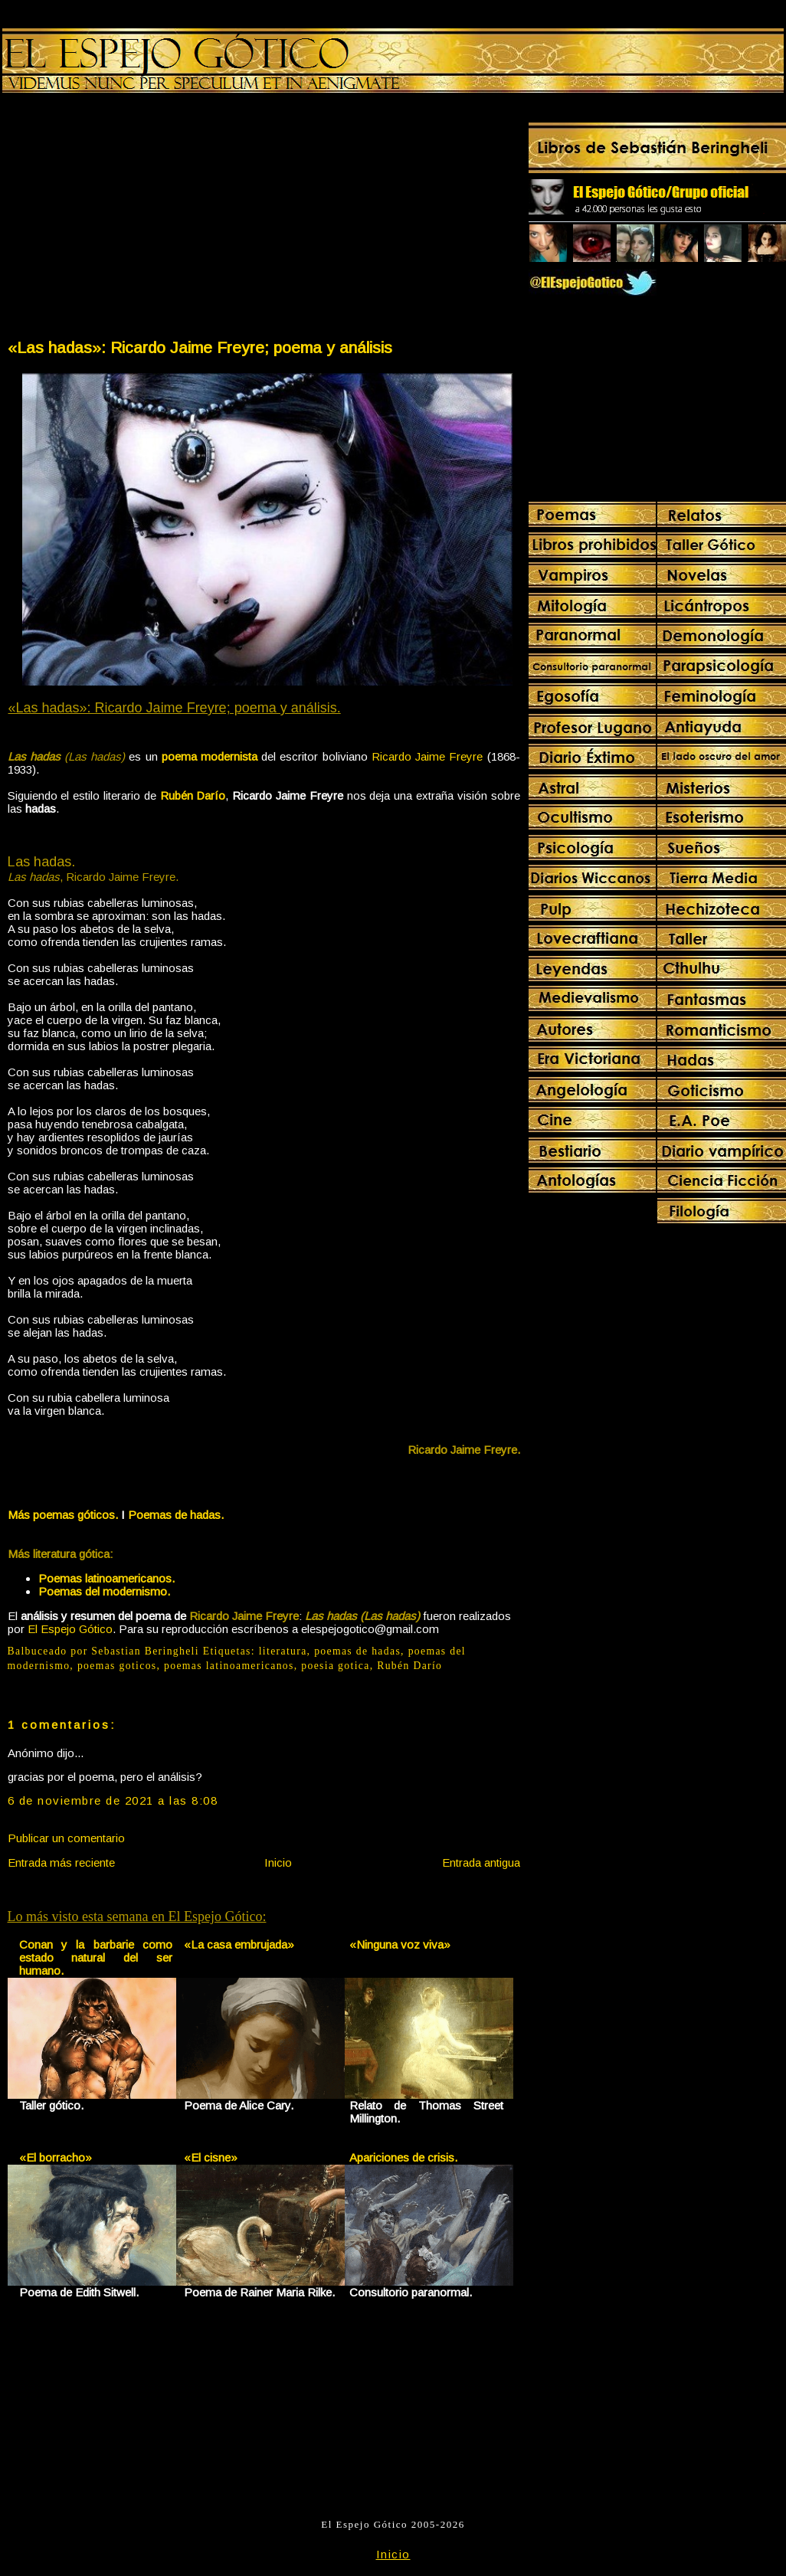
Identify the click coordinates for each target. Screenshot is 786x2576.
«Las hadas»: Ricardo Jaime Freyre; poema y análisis (200, 347)
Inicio (278, 1862)
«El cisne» (210, 2157)
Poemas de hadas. (176, 1514)
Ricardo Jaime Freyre (427, 756)
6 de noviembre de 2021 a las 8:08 (113, 1800)
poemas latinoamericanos (229, 1665)
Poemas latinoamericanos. (106, 1578)
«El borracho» (55, 2157)
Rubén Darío (193, 795)
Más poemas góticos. (63, 1514)
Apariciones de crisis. (403, 2157)
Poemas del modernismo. (104, 1591)
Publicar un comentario (66, 1837)
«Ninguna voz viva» (399, 1944)
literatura (283, 1651)
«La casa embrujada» (239, 1944)
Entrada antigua (481, 1862)
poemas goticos (117, 1665)
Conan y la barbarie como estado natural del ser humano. (96, 1957)
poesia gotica (335, 1665)
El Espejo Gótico (70, 1628)
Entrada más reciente (61, 1862)
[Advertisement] (135, 219)
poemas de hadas (357, 1651)
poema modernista (209, 756)
